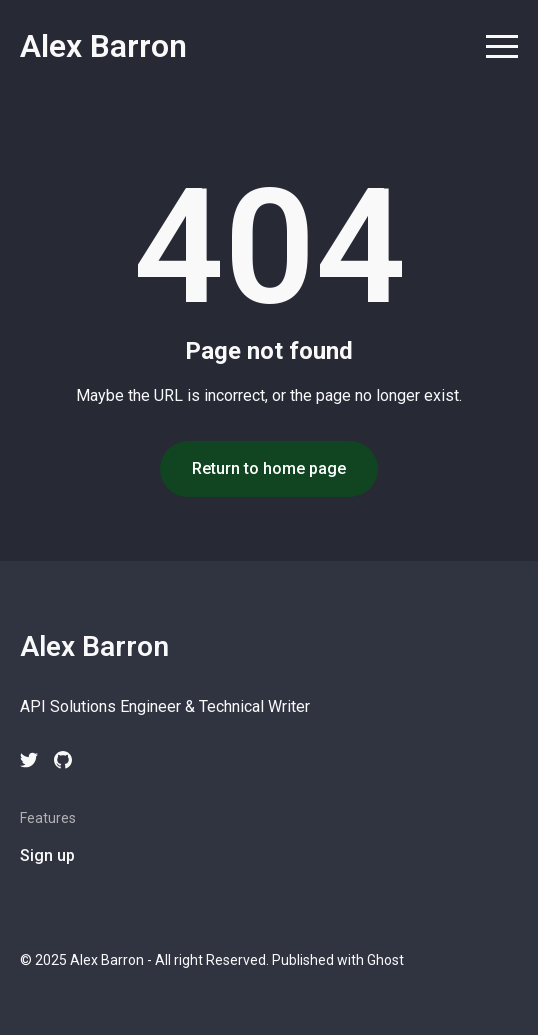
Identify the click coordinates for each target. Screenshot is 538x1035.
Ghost (385, 960)
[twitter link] (29, 760)
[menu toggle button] (502, 48)
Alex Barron (103, 46)
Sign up (47, 855)
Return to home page (269, 468)
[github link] (63, 760)
